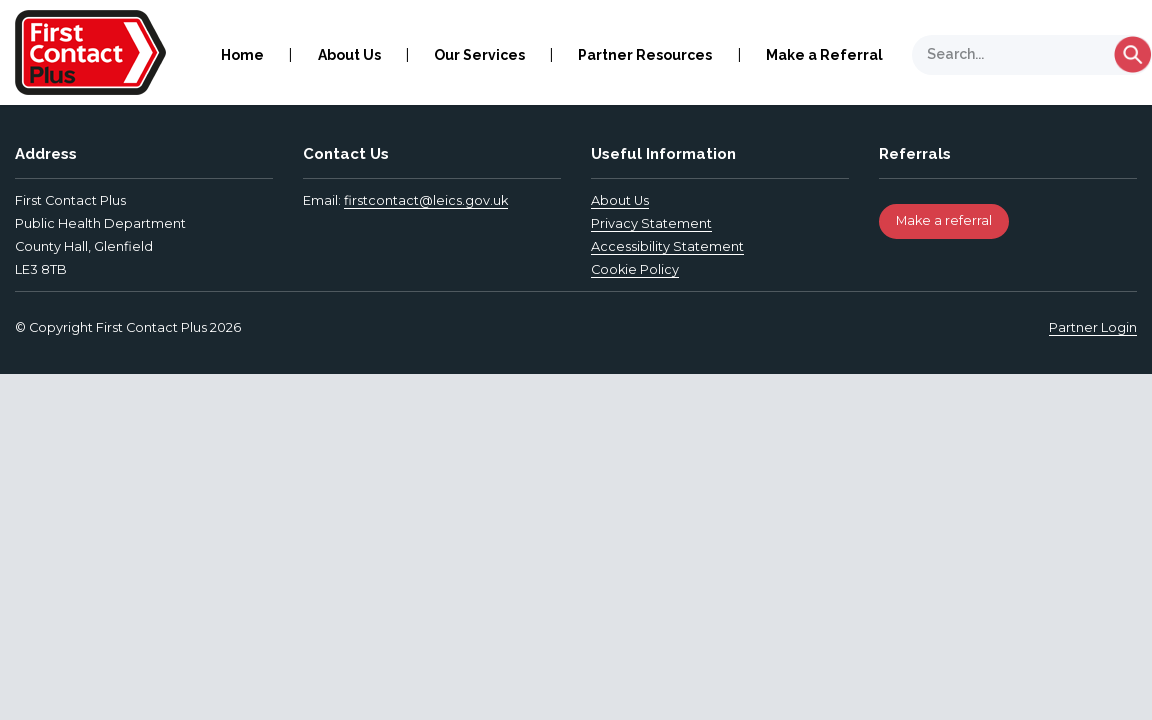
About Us (349, 55)
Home (242, 55)
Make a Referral (824, 55)
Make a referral (944, 220)
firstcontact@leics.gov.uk (426, 200)
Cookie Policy (635, 269)
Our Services (479, 55)
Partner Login (1093, 327)
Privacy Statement (651, 223)
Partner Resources (645, 55)
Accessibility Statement (667, 246)
